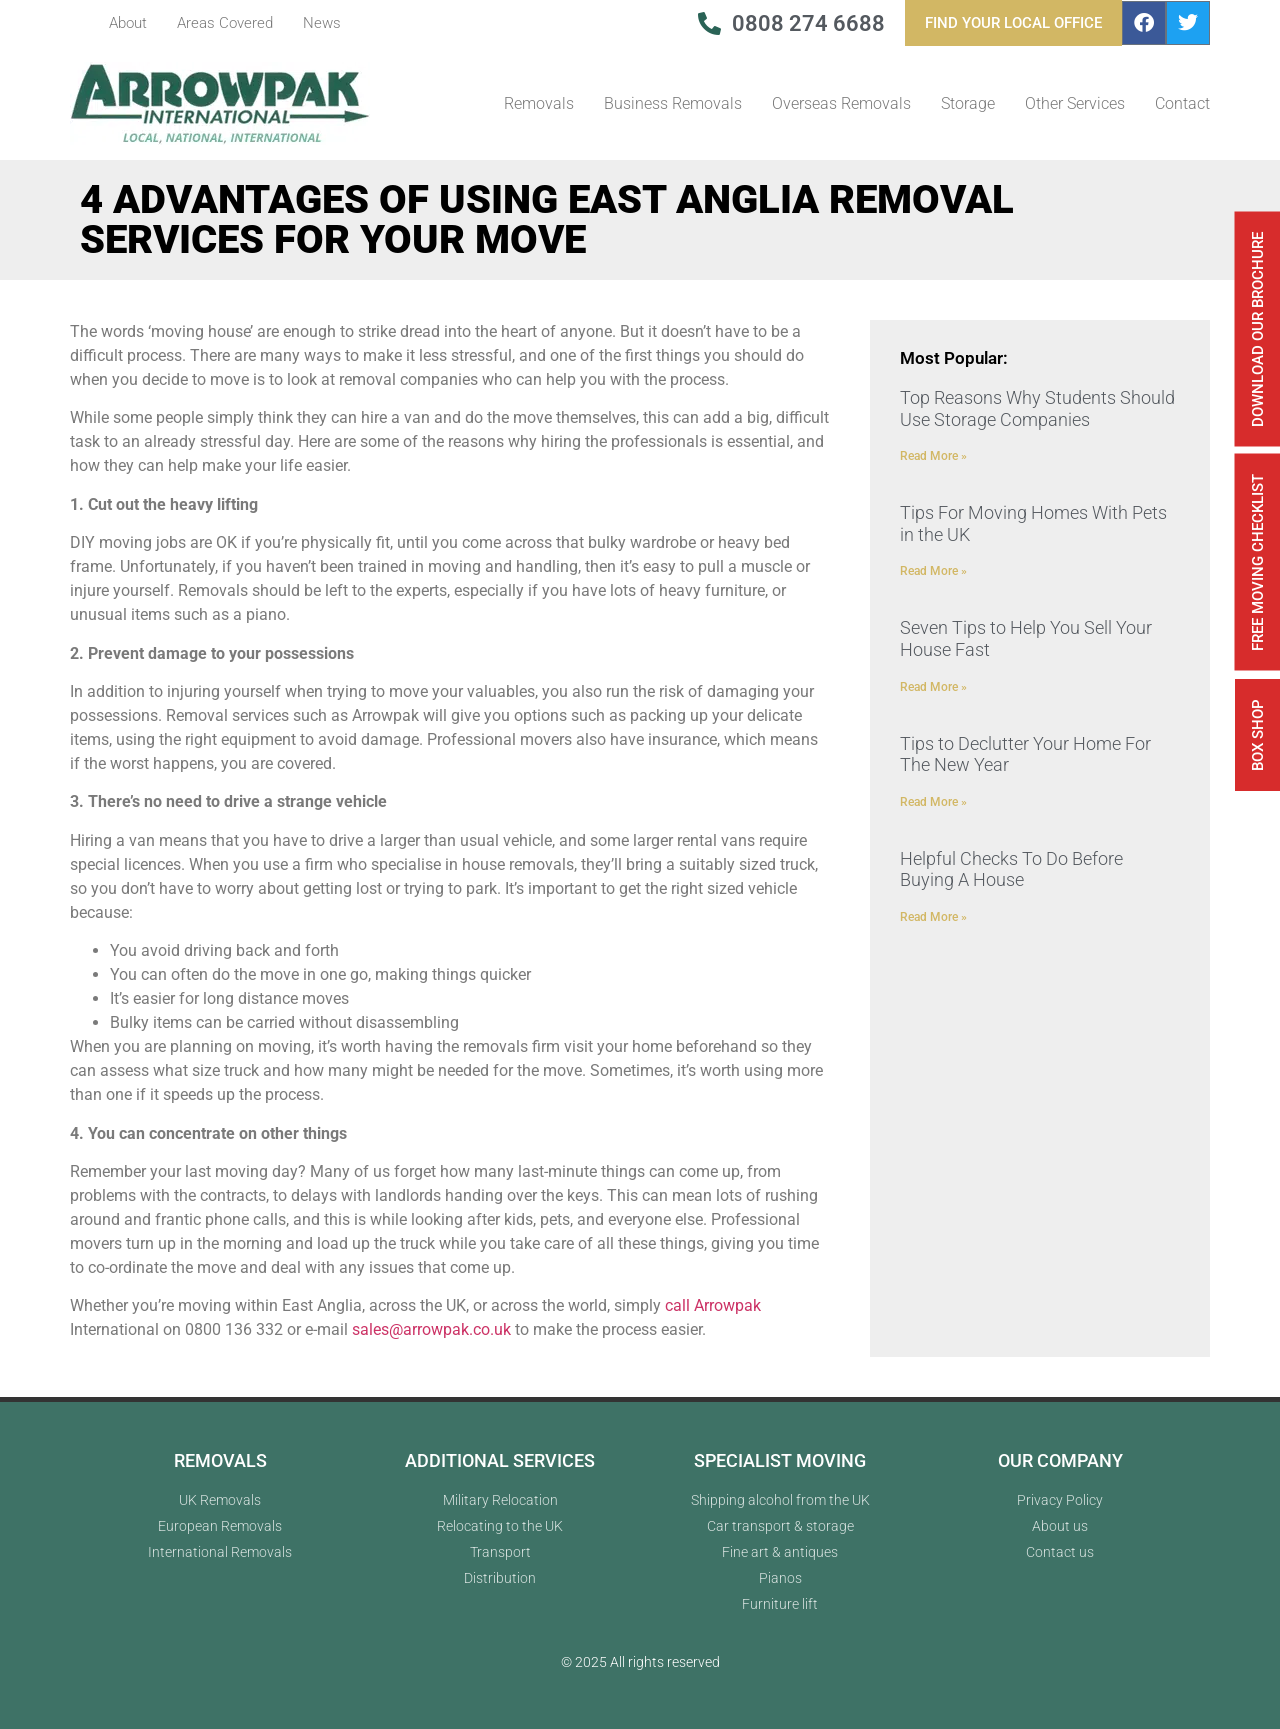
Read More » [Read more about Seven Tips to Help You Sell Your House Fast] (933, 687)
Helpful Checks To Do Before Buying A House (1011, 869)
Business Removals (673, 103)
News (322, 23)
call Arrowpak (713, 1305)
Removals (539, 103)
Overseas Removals (841, 103)
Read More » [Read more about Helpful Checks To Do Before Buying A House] (933, 917)
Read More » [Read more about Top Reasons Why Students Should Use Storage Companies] (933, 456)
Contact (1182, 103)
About (128, 23)
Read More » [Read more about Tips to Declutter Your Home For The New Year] (933, 802)
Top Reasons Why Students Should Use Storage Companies (1037, 408)
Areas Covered (225, 23)
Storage (968, 103)
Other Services (1075, 103)
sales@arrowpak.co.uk (431, 1329)
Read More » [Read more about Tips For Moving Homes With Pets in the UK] (933, 571)
